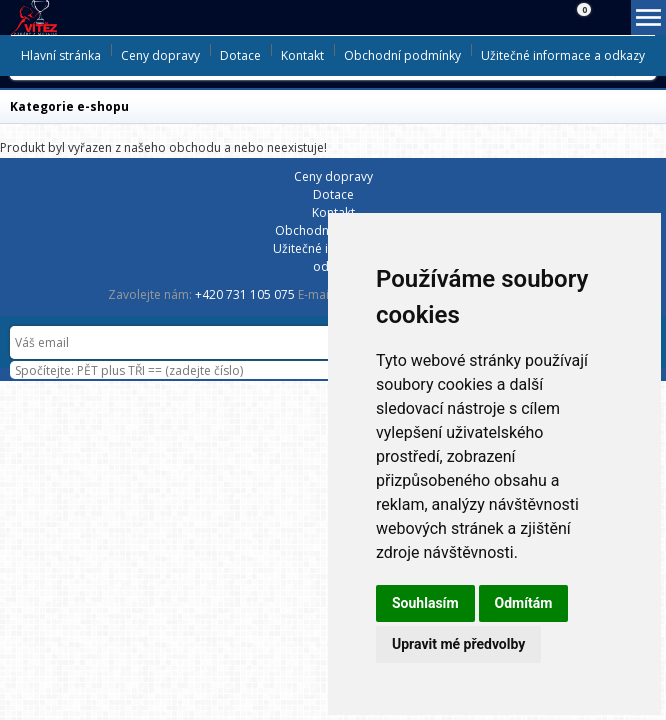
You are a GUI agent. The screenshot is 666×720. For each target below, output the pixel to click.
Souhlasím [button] (425, 603)
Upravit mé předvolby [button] (458, 644)
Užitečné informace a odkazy (563, 55)
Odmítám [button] (524, 603)
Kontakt (302, 55)
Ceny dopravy (160, 55)
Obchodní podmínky (402, 55)
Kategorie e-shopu (69, 106)
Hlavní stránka (61, 55)
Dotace (240, 55)
